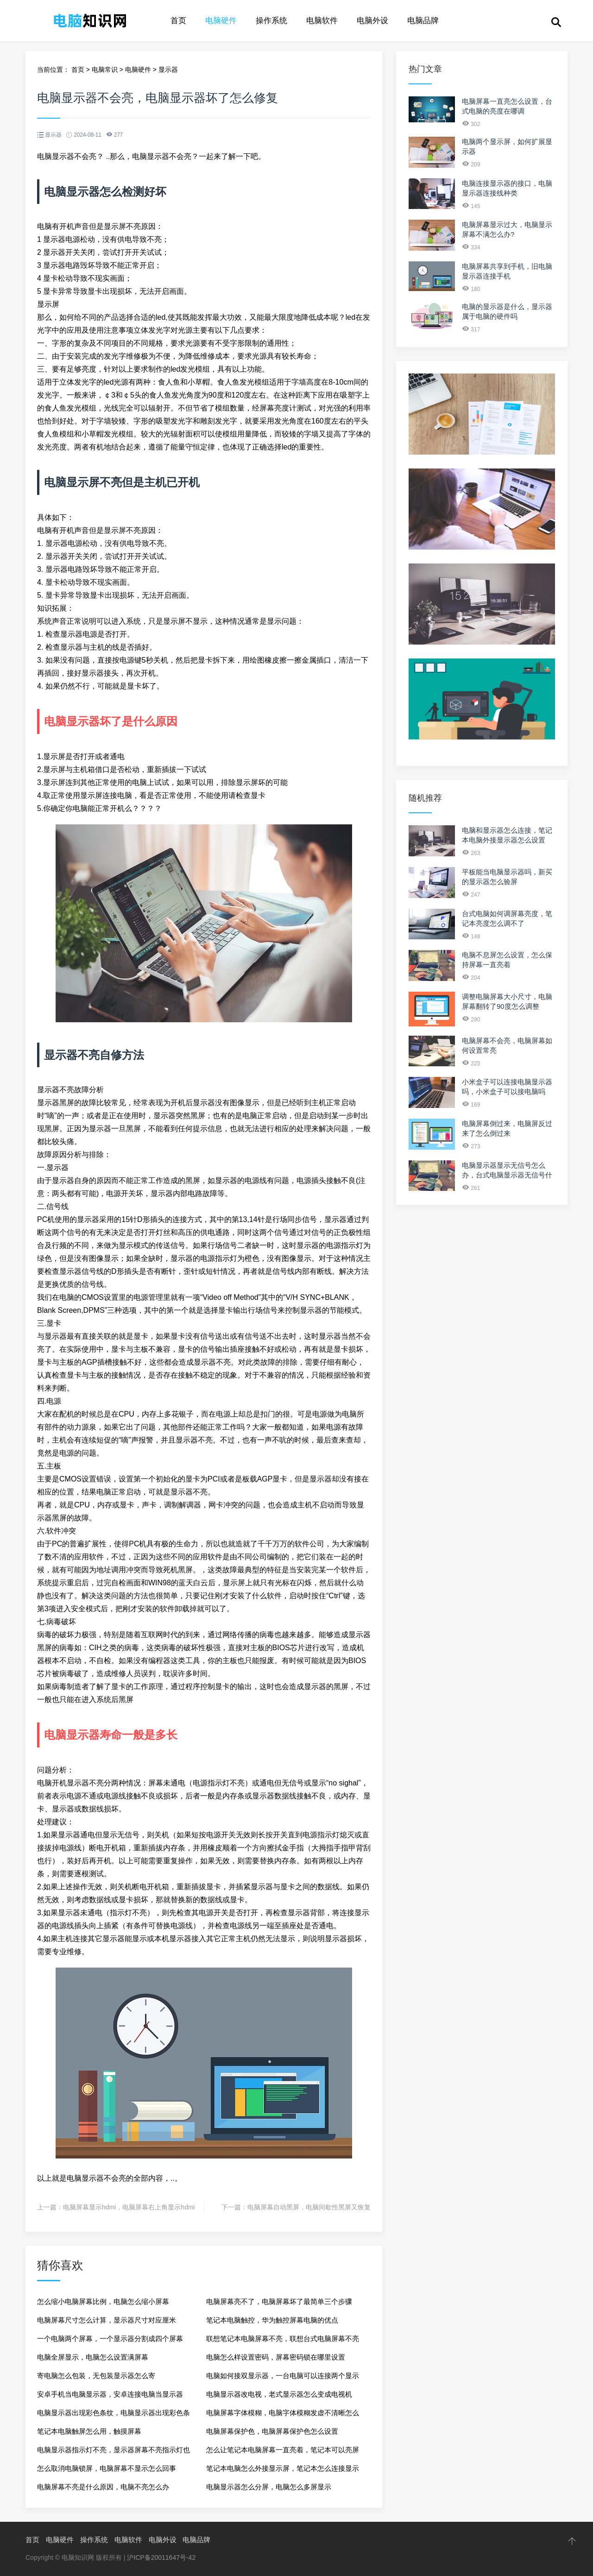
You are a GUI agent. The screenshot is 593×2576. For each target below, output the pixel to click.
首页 (178, 20)
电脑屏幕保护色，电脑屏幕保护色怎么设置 (272, 2431)
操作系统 (271, 20)
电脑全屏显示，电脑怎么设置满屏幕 (92, 2357)
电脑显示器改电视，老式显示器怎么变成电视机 (279, 2394)
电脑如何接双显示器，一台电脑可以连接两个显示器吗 (282, 2378)
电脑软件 (322, 20)
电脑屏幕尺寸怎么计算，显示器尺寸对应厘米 (106, 2320)
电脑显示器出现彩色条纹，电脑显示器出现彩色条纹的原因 (113, 2415)
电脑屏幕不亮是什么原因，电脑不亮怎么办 (103, 2487)
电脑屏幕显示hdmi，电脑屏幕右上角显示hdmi (129, 2207)
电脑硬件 (221, 20)
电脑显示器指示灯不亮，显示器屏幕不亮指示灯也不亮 (113, 2452)
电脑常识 (105, 69)
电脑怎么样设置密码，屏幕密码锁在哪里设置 (275, 2357)
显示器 (168, 69)
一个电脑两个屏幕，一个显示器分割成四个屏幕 (110, 2338)
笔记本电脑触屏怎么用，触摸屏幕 (89, 2431)
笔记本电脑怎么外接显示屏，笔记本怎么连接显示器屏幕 (282, 2471)
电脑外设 (372, 20)
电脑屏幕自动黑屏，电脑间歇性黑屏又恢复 (309, 2207)
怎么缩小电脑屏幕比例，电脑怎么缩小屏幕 (103, 2301)
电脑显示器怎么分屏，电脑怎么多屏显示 (268, 2487)
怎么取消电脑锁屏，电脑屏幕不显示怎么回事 (106, 2468)
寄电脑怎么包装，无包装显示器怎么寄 (96, 2376)
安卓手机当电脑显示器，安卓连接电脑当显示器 (110, 2394)
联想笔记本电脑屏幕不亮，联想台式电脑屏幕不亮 (282, 2338)
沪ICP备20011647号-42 (161, 2557)
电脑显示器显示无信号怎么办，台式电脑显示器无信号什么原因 (507, 1175)
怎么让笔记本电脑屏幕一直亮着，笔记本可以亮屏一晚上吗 (282, 2452)
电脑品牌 (423, 20)
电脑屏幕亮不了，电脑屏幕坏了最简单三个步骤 (279, 2301)
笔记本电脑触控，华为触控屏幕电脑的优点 (272, 2320)
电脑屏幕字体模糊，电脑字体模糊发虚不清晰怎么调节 (282, 2415)
